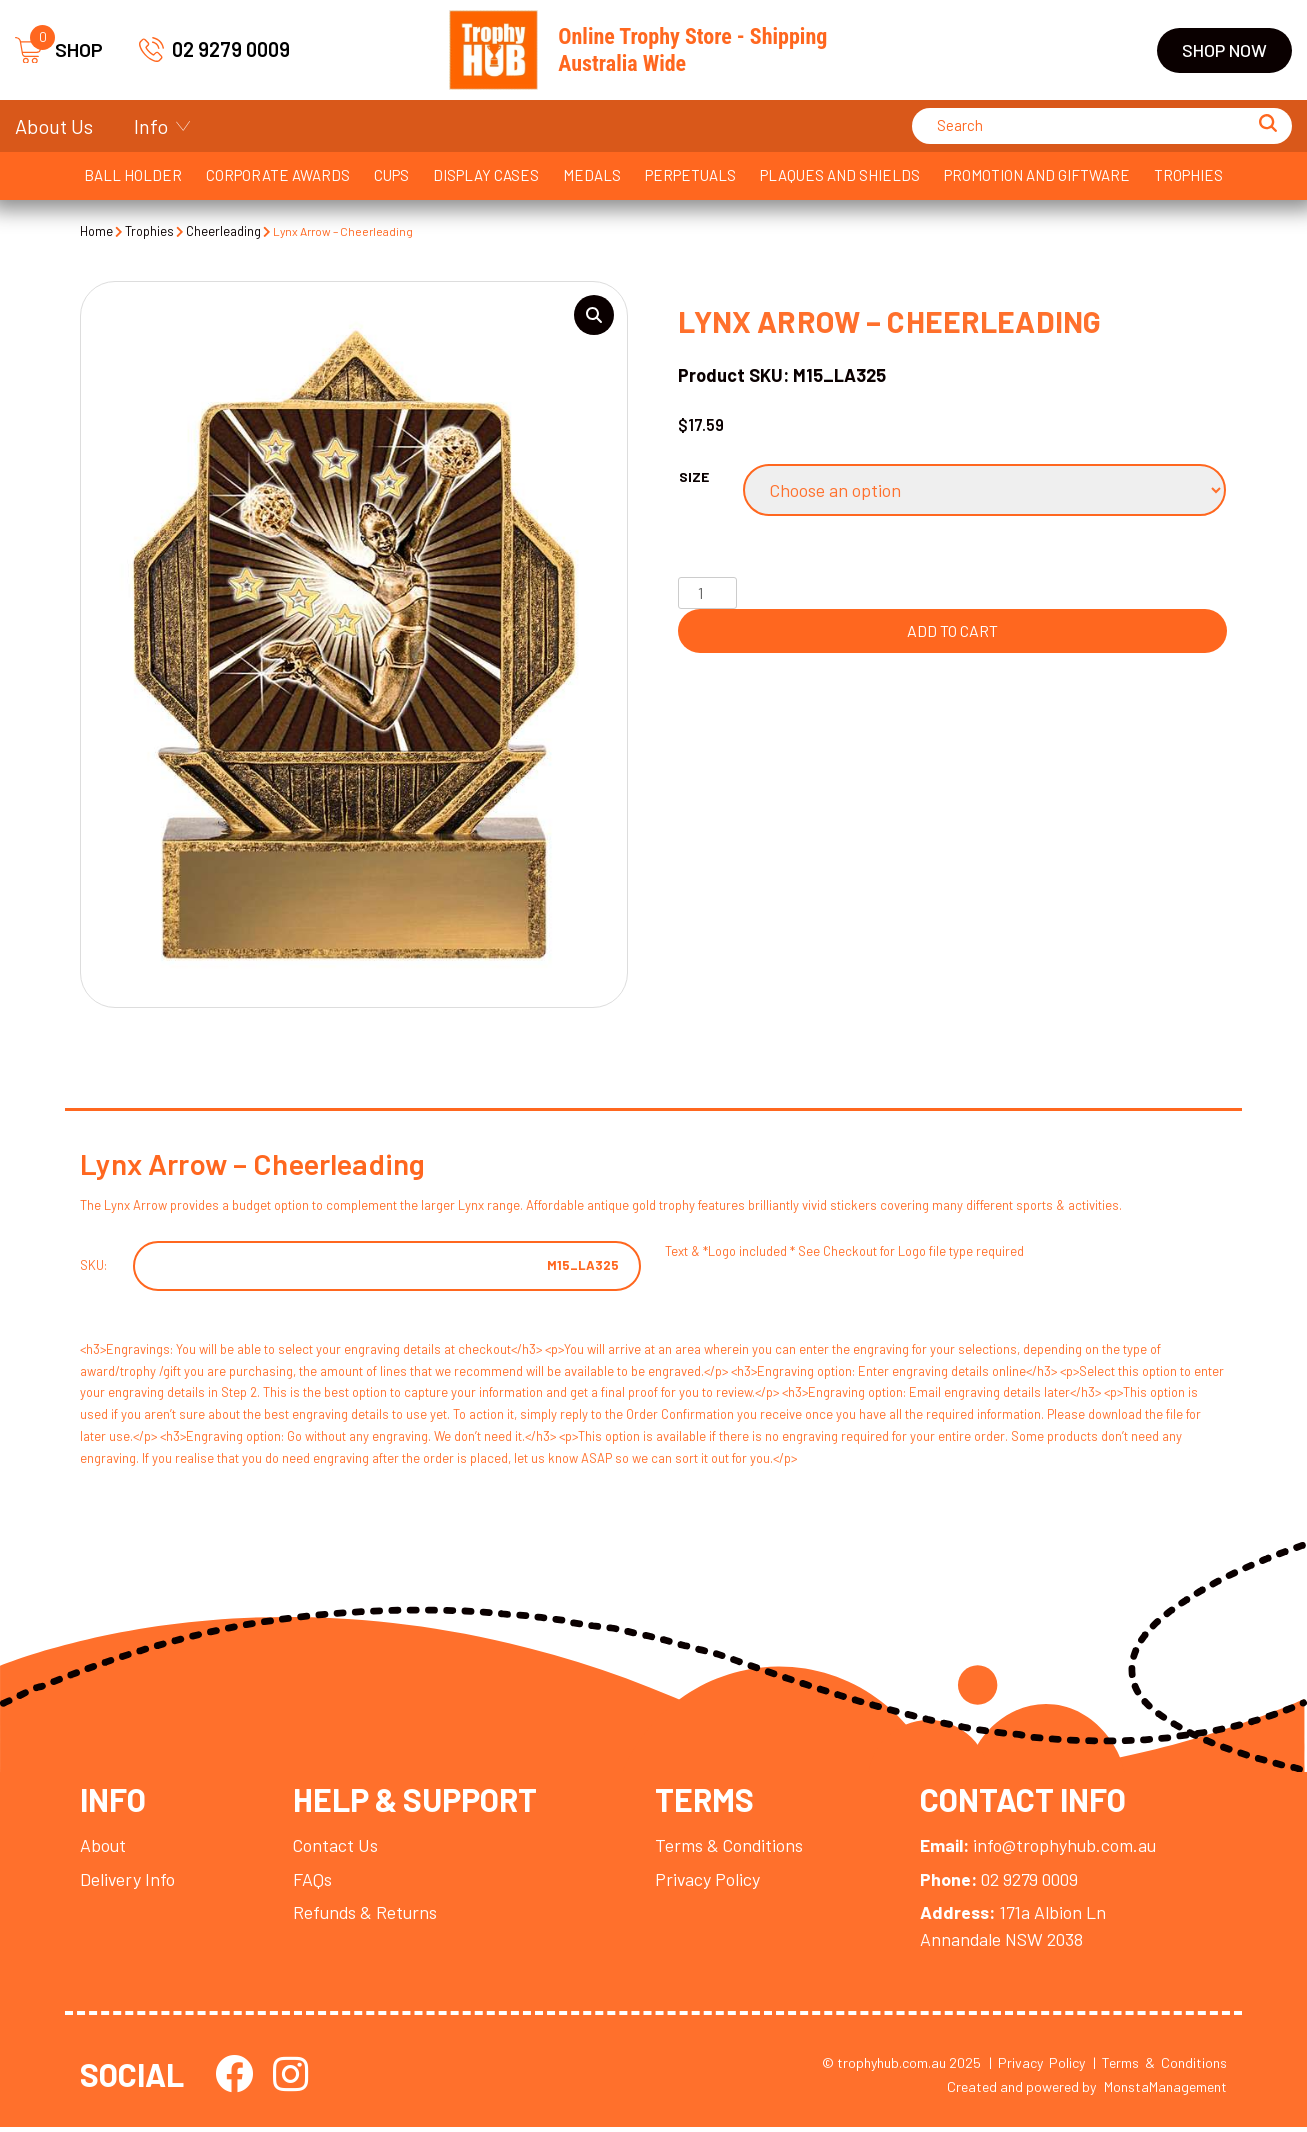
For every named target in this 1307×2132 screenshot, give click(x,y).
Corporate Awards (278, 175)
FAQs (313, 1883)
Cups (391, 175)
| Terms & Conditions (1160, 2067)
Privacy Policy (711, 1883)
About (103, 1849)
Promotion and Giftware (1037, 175)
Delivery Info (128, 1883)
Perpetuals (690, 175)
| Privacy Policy (1037, 2067)
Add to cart (952, 630)
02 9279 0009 (214, 49)
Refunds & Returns (367, 1917)
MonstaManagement (1165, 2091)
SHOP (59, 50)
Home (97, 232)
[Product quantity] (707, 593)
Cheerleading (225, 232)
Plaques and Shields (840, 175)
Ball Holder (133, 175)
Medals (592, 175)
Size (694, 477)
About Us (54, 126)
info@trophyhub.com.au (1044, 1849)
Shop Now (1224, 50)
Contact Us (337, 1849)
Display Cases (486, 175)
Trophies (1188, 175)
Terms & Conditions (733, 1849)
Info (151, 126)
